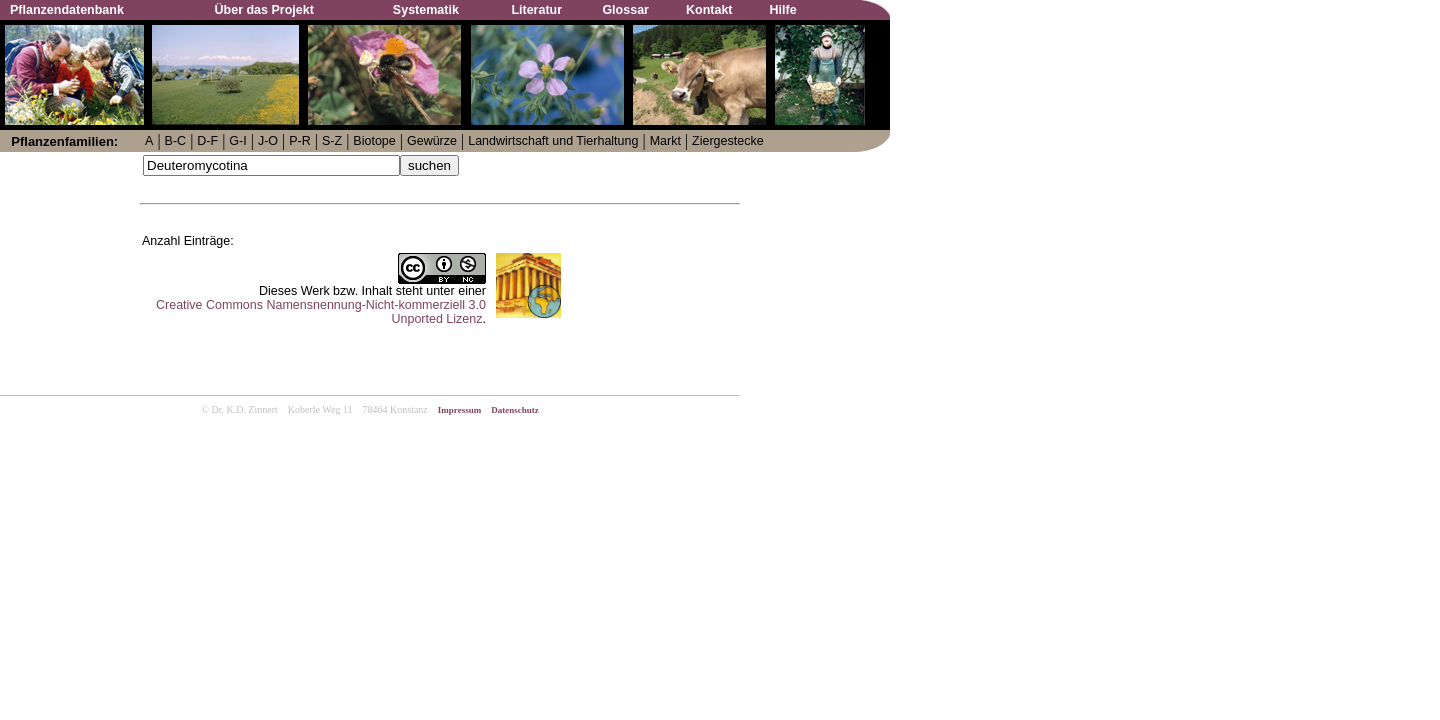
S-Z (332, 141)
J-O (268, 141)
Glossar (625, 10)
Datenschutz (515, 410)
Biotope (374, 141)
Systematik (426, 10)
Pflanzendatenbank (67, 10)
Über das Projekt (264, 10)
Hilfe (783, 10)
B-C (176, 141)
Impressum (459, 410)
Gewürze (432, 141)
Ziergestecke (728, 141)
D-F (207, 141)
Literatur (536, 10)
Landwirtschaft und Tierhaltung (553, 141)
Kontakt (709, 10)
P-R (300, 141)
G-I (237, 141)
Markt (665, 141)
